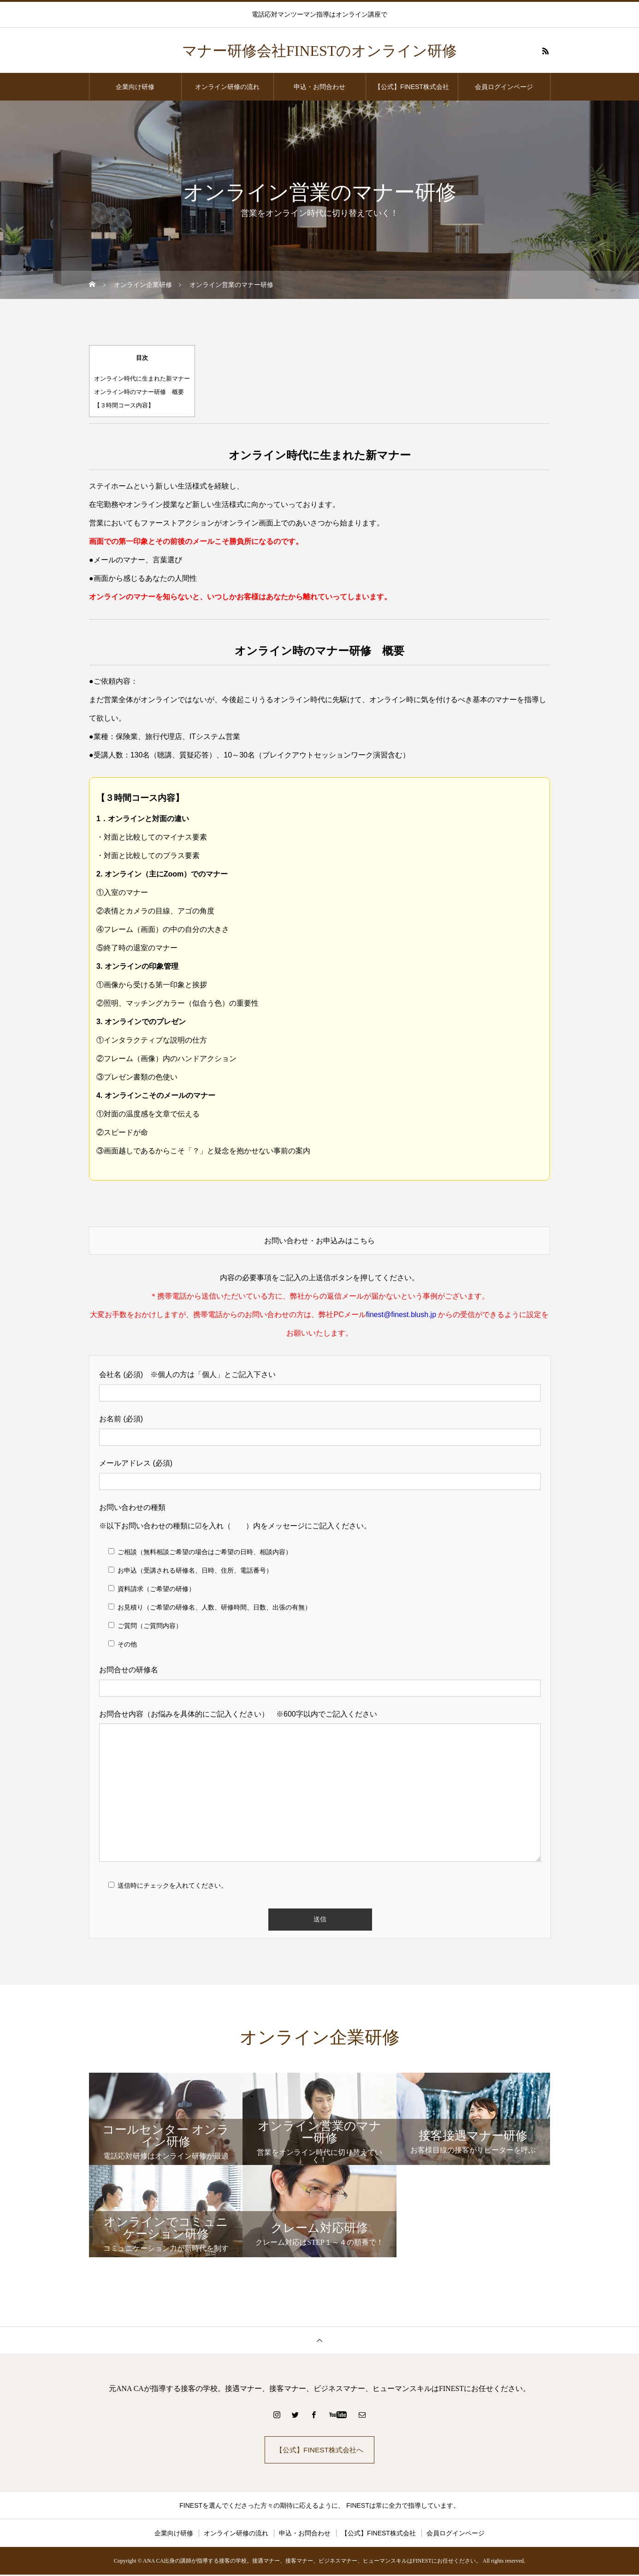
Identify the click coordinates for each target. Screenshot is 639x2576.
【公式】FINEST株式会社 (411, 86)
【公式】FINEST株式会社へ (319, 2450)
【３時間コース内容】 (124, 405)
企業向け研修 (135, 86)
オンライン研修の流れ (227, 86)
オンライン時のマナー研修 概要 (139, 391)
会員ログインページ (504, 86)
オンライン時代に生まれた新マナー (142, 378)
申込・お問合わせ (319, 86)
